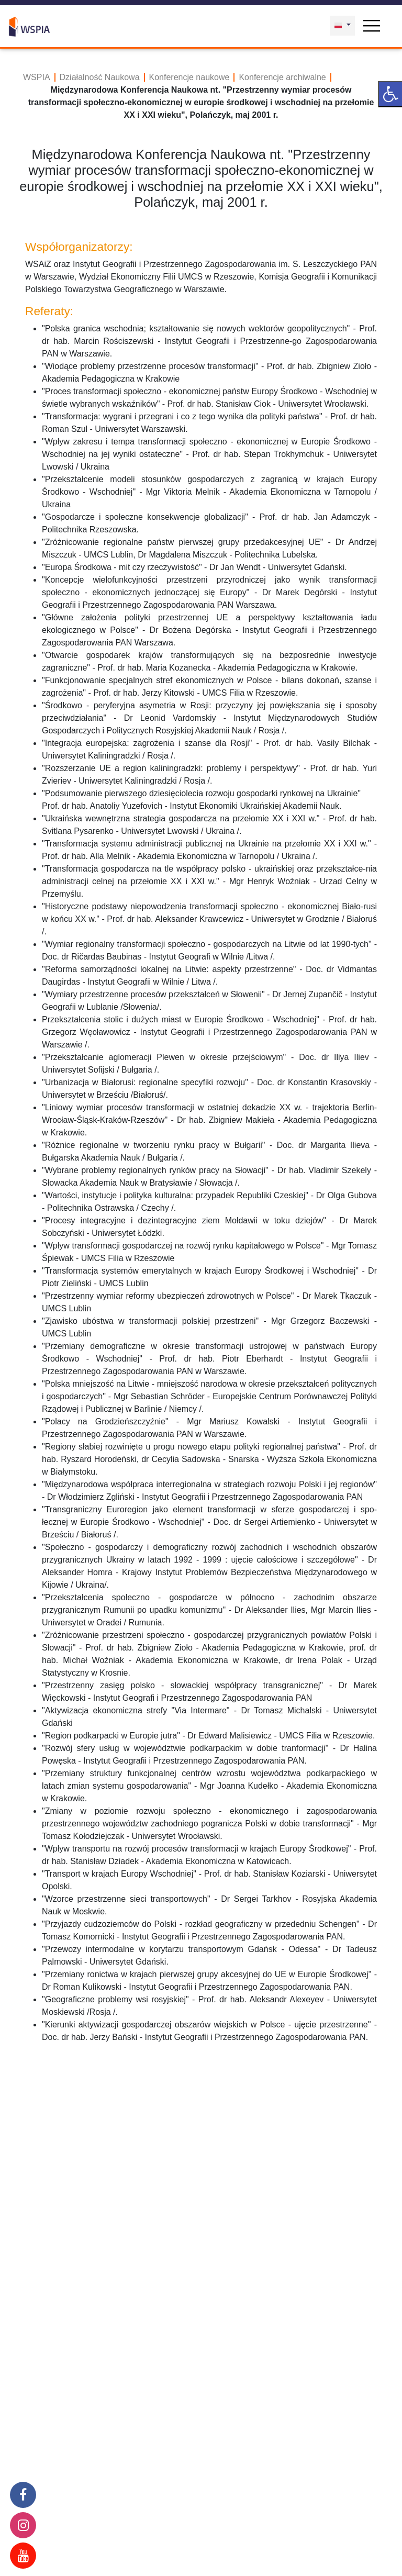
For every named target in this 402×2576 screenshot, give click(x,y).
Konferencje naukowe (189, 77)
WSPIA (36, 77)
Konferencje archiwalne (282, 77)
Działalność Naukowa (100, 77)
